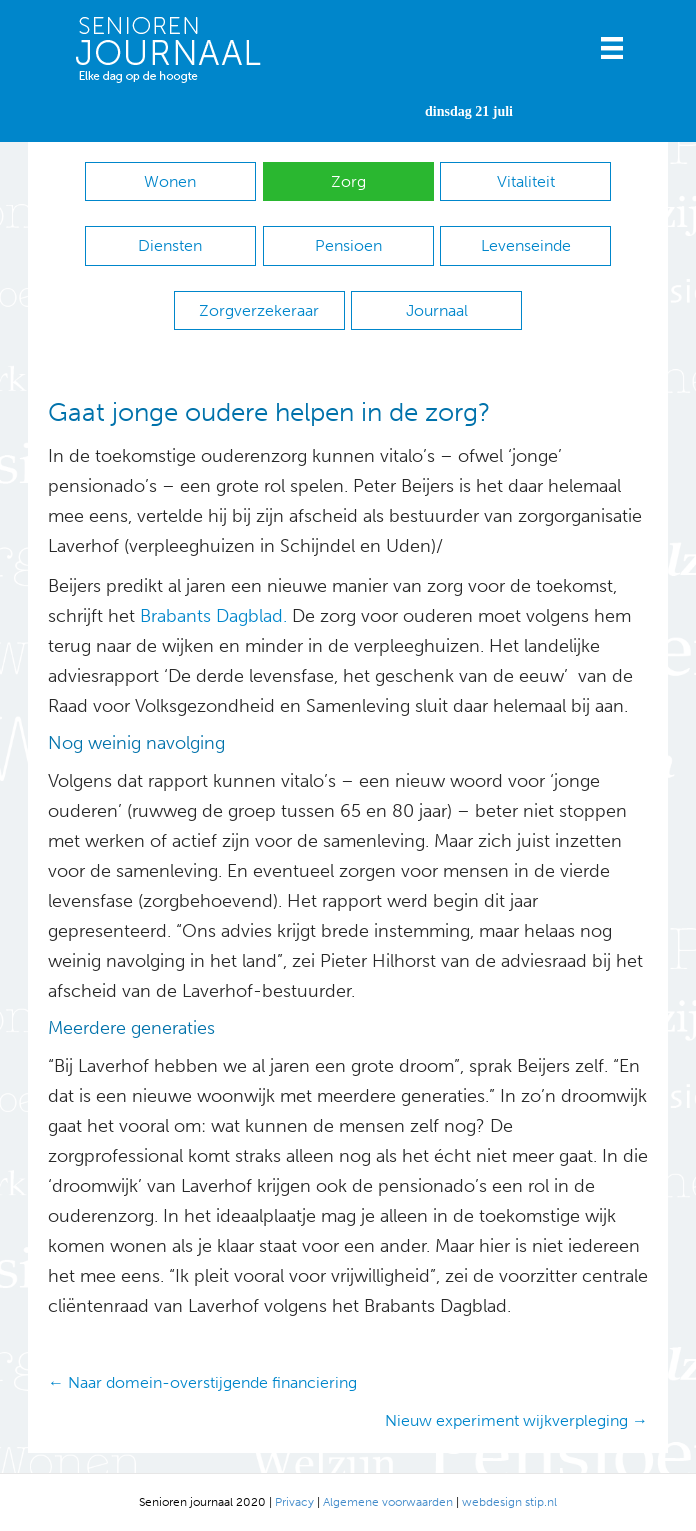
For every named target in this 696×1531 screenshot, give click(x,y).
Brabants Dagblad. (213, 616)
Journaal (437, 310)
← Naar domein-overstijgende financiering (202, 1382)
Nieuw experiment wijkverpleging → (516, 1420)
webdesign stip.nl (509, 1502)
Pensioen (348, 245)
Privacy (294, 1502)
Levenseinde (526, 245)
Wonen (170, 181)
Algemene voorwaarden (388, 1502)
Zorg (348, 181)
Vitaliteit (526, 181)
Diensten (170, 245)
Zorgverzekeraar (259, 310)
